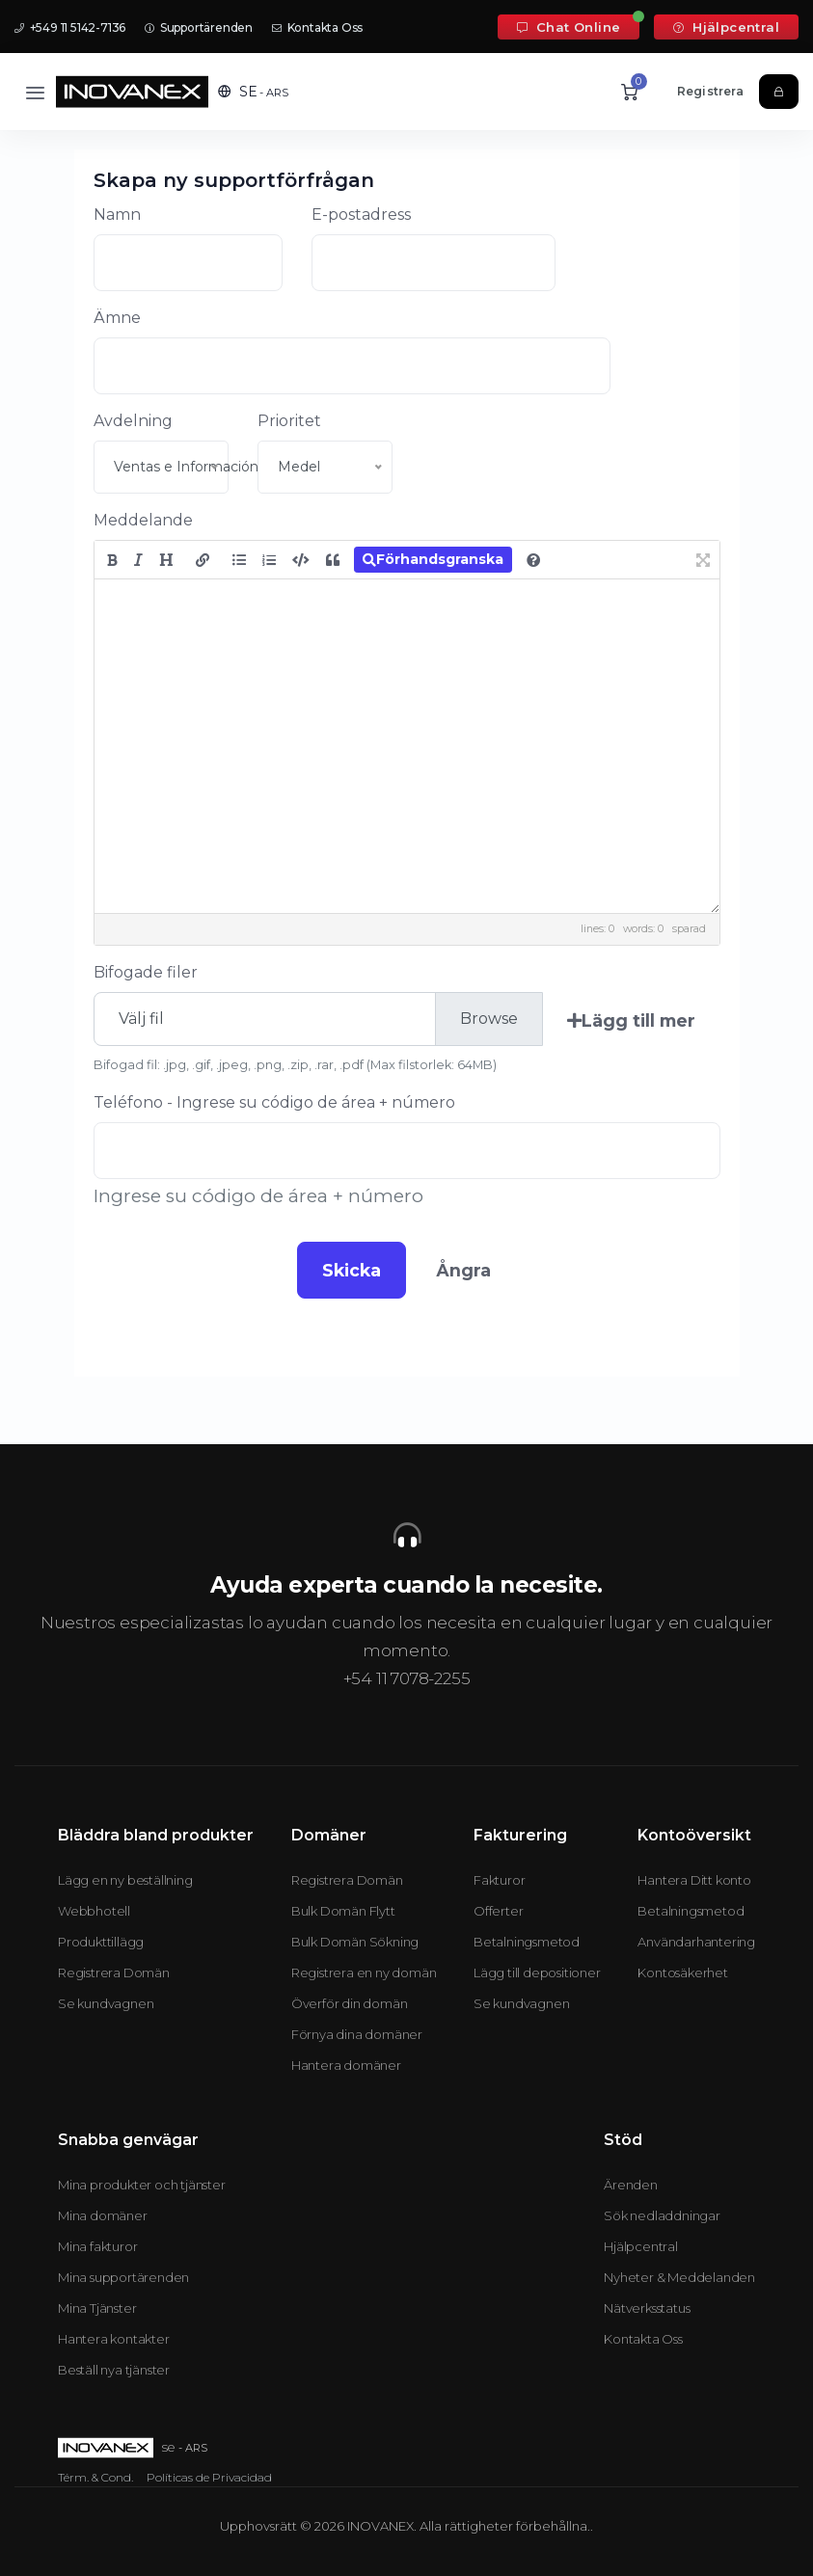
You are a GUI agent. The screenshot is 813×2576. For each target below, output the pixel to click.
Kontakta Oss (317, 27)
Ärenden (631, 2184)
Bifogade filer (146, 972)
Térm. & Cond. (95, 2477)
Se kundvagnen (105, 2003)
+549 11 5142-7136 (69, 27)
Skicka (351, 1270)
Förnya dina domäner (356, 2034)
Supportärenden (199, 27)
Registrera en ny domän (364, 1972)
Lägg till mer (631, 1020)
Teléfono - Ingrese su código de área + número (274, 1102)
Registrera (710, 91)
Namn (117, 214)
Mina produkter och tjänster (142, 2184)
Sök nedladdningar (662, 2215)
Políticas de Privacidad (209, 2477)
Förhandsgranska (433, 559)
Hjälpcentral (726, 27)
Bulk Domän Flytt (343, 1911)
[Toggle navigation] (35, 92)
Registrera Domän (114, 1972)
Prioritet (289, 421)
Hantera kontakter (114, 2339)
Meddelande (143, 520)
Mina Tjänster (97, 2308)
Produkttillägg (101, 1941)
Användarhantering (696, 1941)
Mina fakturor (97, 2246)
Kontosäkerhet (682, 1972)
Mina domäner (103, 2215)
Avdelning (133, 421)
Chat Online (568, 27)
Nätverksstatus (647, 2308)
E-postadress (361, 214)
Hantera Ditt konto (693, 1880)
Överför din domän (349, 2003)
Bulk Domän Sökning (355, 1941)
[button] (253, 91)
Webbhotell (94, 1911)
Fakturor (499, 1880)
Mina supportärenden (123, 2277)
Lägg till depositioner (537, 1972)
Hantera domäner (346, 2065)
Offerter (498, 1911)
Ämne (117, 318)
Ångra (463, 1270)
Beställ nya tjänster (114, 2369)
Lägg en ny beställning (125, 1880)
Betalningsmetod (527, 1941)
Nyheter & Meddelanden (679, 2277)
